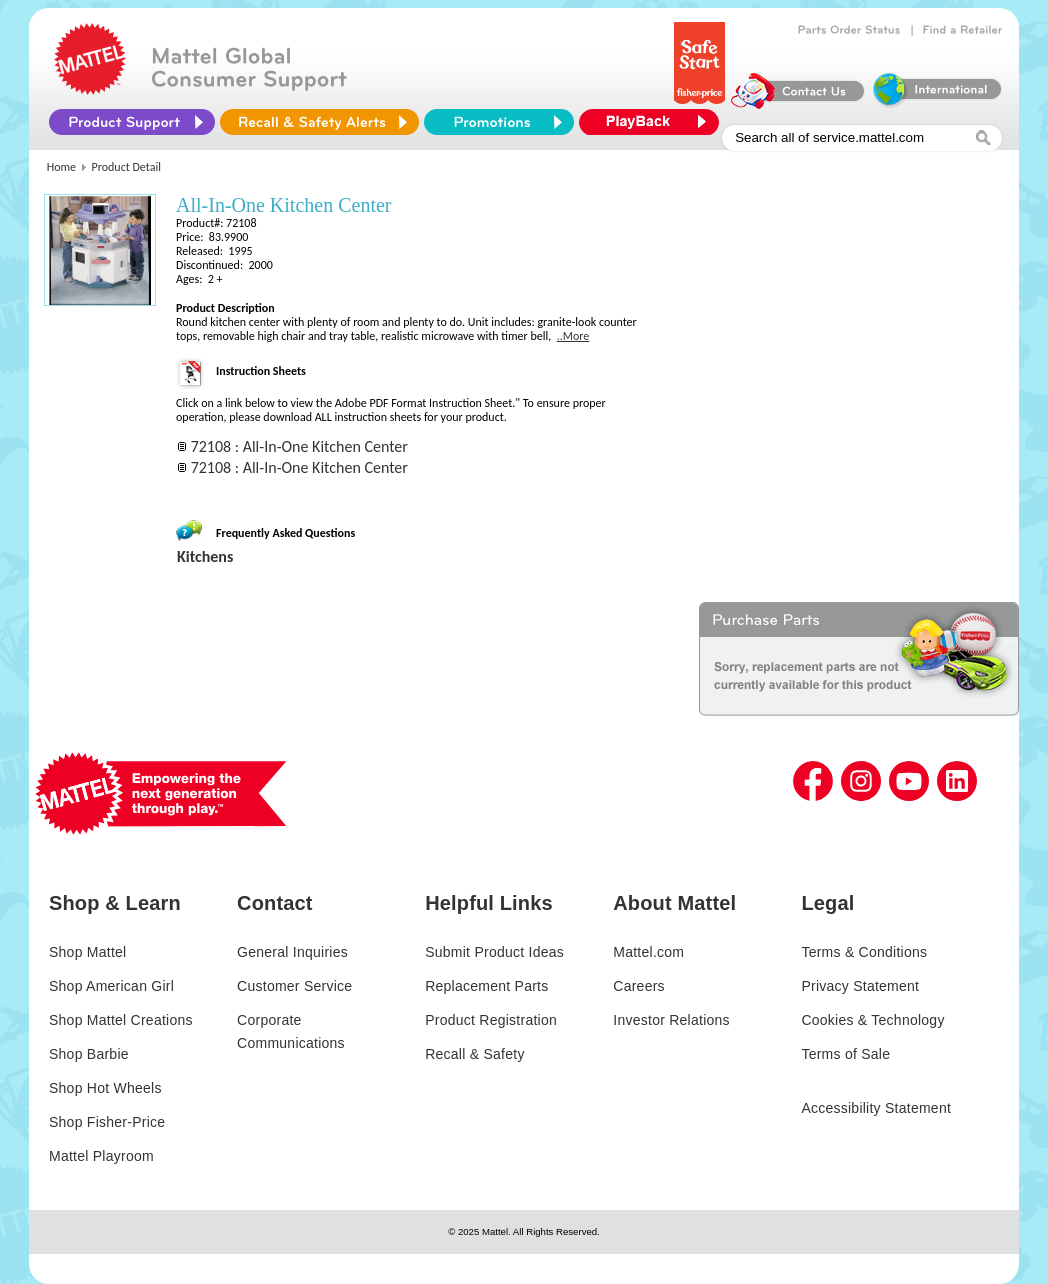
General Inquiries (292, 952)
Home (61, 167)
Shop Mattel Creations (121, 1020)
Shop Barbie (89, 1054)
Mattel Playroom (101, 1156)
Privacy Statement (860, 986)
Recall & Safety (474, 1054)
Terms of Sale (845, 1054)
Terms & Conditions (864, 952)
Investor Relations (671, 1020)
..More (573, 336)
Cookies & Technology (872, 1020)
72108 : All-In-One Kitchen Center (299, 446)
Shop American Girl (111, 986)
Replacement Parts (486, 986)
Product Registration (491, 1020)
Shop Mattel (87, 952)
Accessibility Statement (876, 1108)
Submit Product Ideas (494, 952)
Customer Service (294, 986)
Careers (639, 986)
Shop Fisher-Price (107, 1122)
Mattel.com (648, 952)
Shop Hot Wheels (105, 1088)
